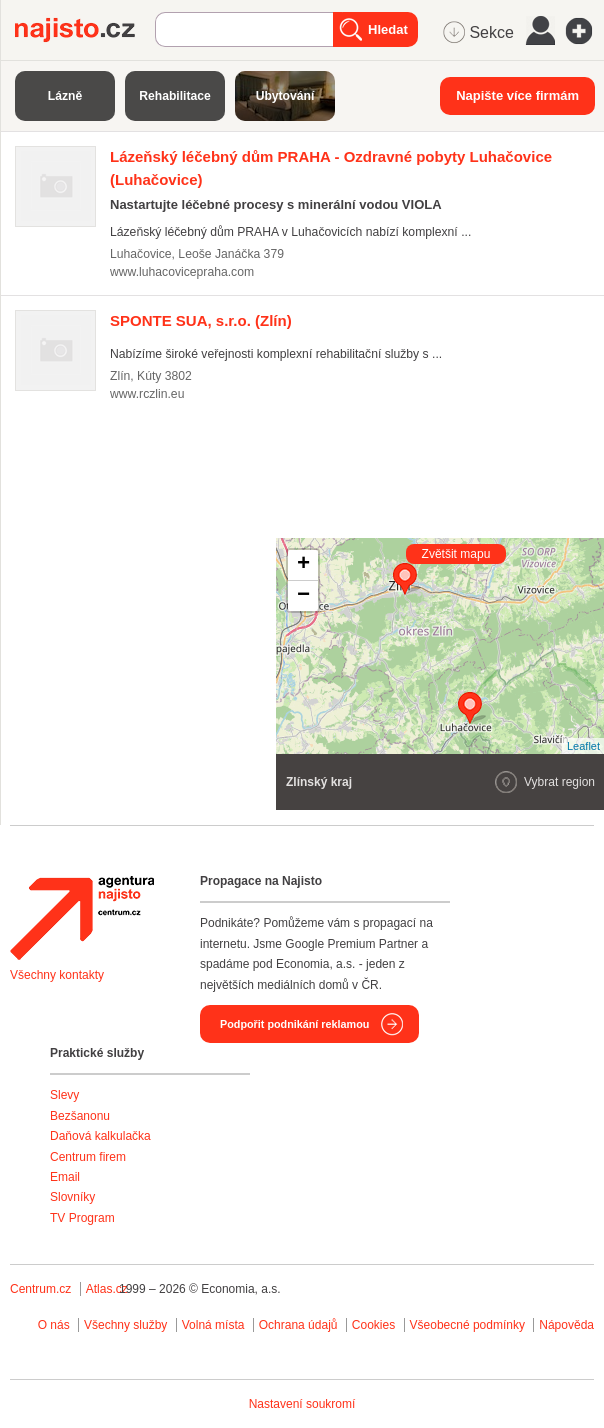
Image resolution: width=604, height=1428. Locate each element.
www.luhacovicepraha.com (182, 272)
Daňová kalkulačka (100, 1136)
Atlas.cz (107, 1289)
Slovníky (72, 1197)
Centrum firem (88, 1157)
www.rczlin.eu (147, 394)
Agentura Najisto (82, 918)
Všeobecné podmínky (467, 1325)
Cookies (373, 1325)
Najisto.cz (85, 30)
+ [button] (303, 565)
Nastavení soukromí (302, 1404)
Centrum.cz (40, 1289)
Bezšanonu (80, 1116)
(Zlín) (201, 320)
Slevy (64, 1095)
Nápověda (566, 1325)
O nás (54, 1325)
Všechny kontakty (57, 975)
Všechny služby (127, 1325)
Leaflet (583, 746)
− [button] (303, 596)
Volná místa (213, 1325)
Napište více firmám (517, 95)
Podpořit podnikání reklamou (294, 1024)
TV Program (82, 1218)
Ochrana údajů (298, 1325)
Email (65, 1177)
